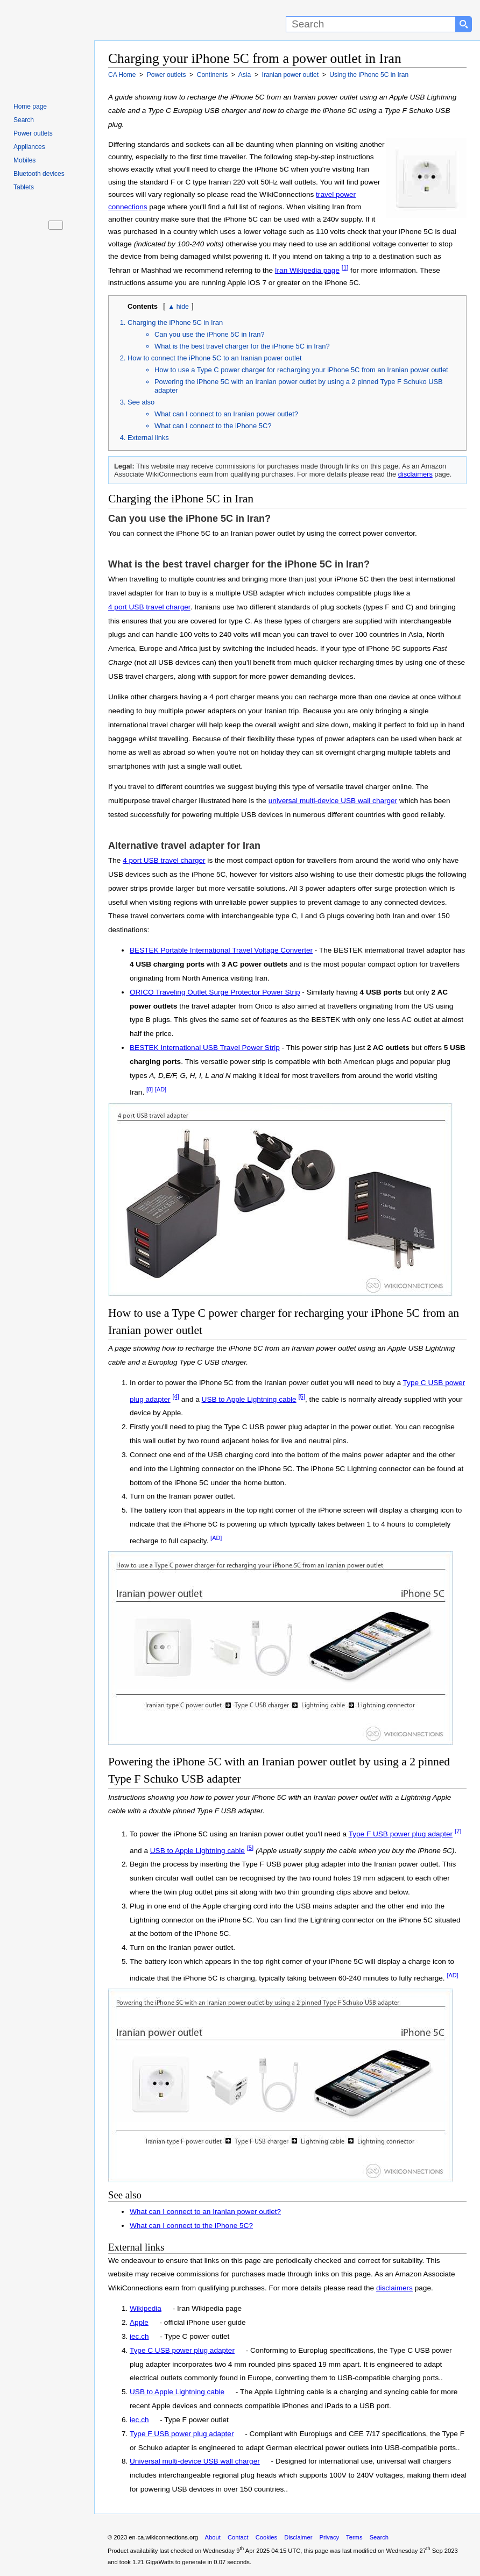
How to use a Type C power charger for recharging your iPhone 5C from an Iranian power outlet (301, 370)
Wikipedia (145, 2308)
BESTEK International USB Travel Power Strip (205, 1048)
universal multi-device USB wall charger (333, 801)
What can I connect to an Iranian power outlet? (226, 414)
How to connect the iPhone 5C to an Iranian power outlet (215, 358)
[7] (458, 1831)
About (213, 2537)
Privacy (329, 2537)
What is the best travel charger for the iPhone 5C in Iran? (242, 346)
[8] (149, 1089)
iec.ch (139, 2336)
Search (23, 120)
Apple (139, 2322)
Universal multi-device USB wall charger (195, 2461)
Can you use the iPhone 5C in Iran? (209, 334)
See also (141, 402)
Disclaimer (298, 2537)
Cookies (266, 2537)
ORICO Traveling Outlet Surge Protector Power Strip (215, 992)
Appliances (29, 147)
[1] (345, 267)
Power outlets (33, 133)
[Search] (371, 24)
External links (148, 438)
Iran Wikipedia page (307, 270)
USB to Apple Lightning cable (249, 1399)
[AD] (160, 1089)
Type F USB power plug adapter (401, 1834)
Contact (238, 2537)
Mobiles (24, 160)
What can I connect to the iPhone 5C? (212, 426)
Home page (30, 106)
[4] (175, 1396)
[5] (301, 1396)
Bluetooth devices (39, 174)
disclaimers (415, 474)
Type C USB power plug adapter (182, 2350)
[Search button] (464, 24)
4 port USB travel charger (149, 607)
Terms (354, 2537)
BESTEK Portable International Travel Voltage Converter (221, 950)
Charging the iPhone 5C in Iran (175, 322)
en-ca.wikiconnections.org (163, 2537)
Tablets (23, 187)
